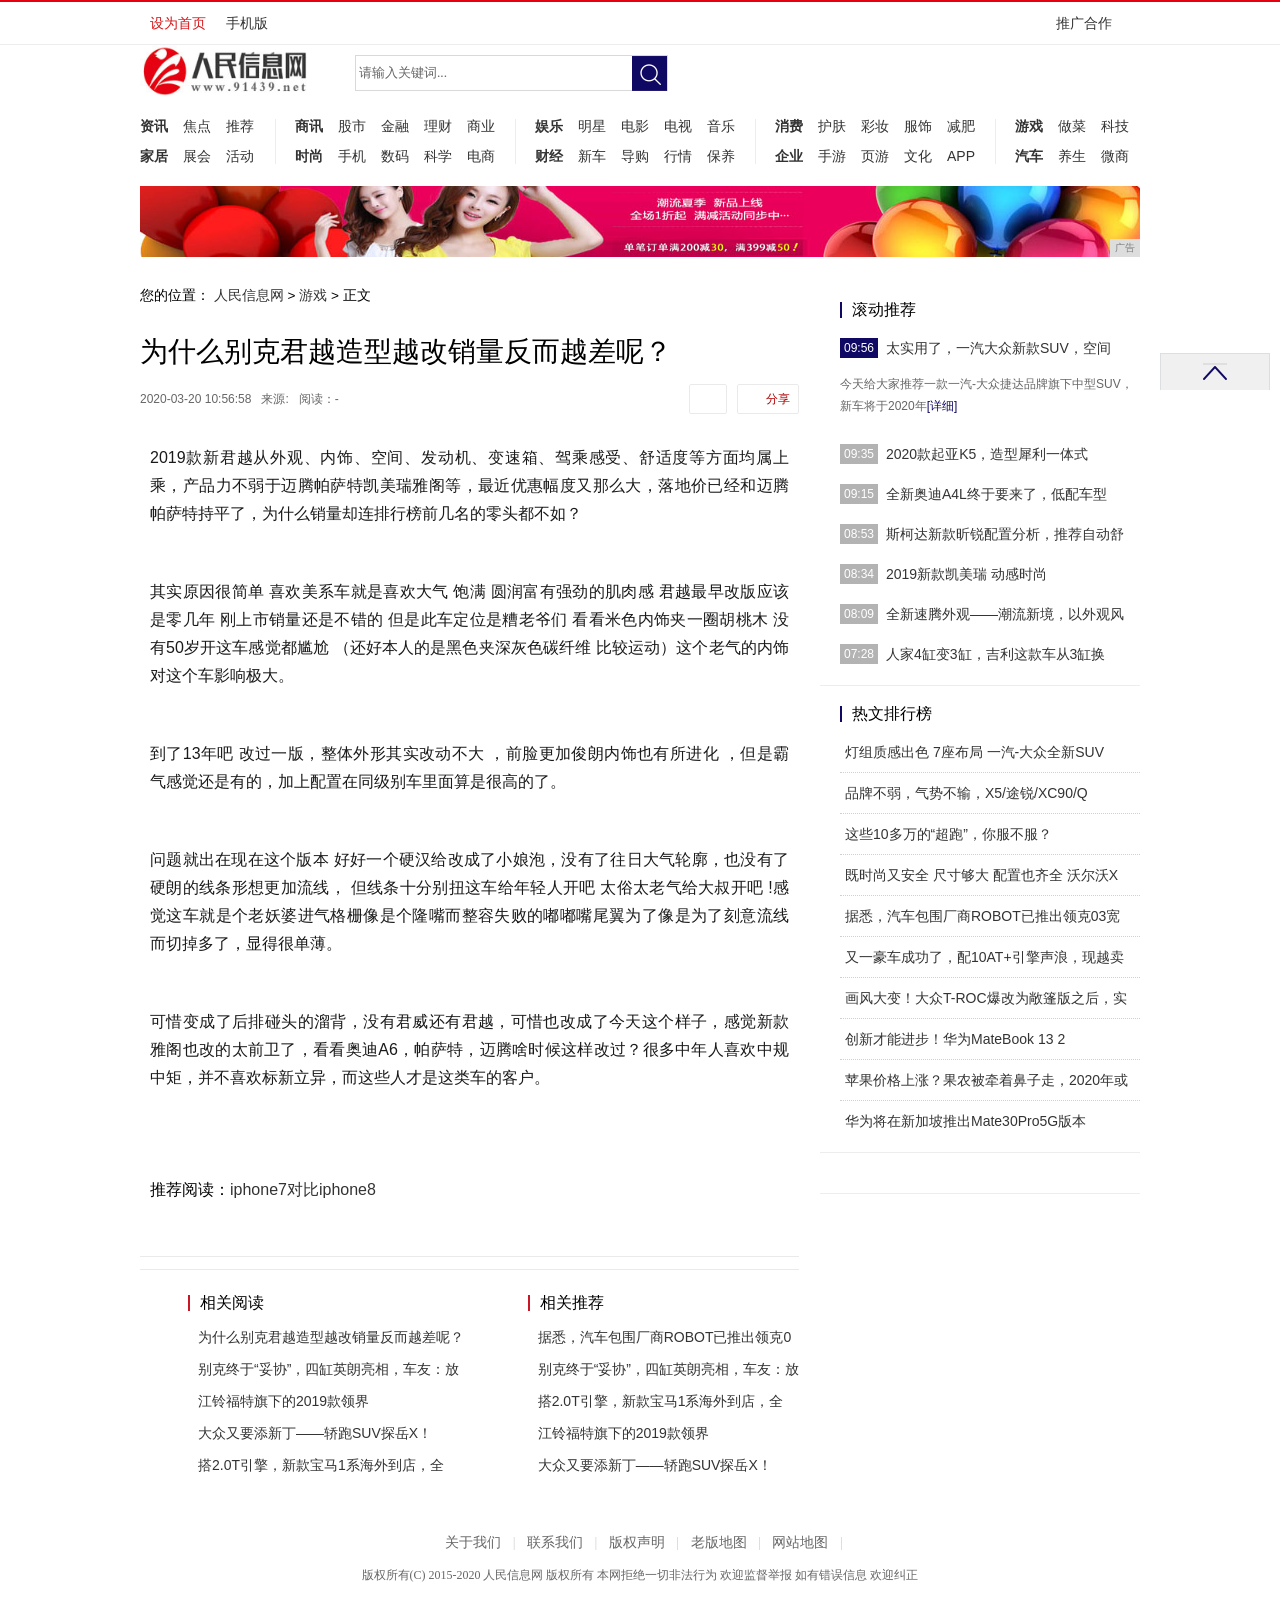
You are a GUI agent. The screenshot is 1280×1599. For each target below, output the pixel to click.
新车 (592, 156)
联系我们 (555, 1542)
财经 (549, 156)
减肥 (961, 126)
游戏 (1029, 126)
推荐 (240, 126)
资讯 (154, 126)
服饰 (918, 126)
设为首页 (178, 23)
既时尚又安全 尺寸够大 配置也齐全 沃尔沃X (981, 875)
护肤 (832, 126)
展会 (197, 156)
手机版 (247, 23)
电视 (678, 126)
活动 (240, 156)
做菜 (1072, 126)
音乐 (721, 126)
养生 (1072, 156)
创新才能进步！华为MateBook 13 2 (955, 1039)
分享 (778, 399)
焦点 (197, 126)
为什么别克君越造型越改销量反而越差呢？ (331, 1337)
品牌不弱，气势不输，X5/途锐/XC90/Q (966, 793)
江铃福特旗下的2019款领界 (283, 1401)
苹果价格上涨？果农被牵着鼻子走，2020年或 (986, 1080)
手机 (352, 156)
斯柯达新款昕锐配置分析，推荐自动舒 (1005, 534)
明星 (592, 126)
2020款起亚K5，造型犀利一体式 (987, 454)
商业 (481, 126)
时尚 (309, 156)
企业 (789, 156)
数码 (395, 156)
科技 (1115, 126)
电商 (481, 156)
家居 (154, 156)
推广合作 (1090, 29)
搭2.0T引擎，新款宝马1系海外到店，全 (321, 1465)
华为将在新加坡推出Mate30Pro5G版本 (965, 1121)
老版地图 (719, 1542)
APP (961, 156)
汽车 (1029, 156)
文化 (918, 156)
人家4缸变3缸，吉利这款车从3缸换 (995, 654)
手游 (832, 156)
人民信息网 (249, 295)
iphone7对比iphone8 (303, 1189)
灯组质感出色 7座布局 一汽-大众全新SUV (974, 752)
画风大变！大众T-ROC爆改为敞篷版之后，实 (986, 998)
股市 (352, 126)
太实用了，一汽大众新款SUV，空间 (998, 348)
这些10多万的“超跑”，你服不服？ (948, 834)
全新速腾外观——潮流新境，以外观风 (1005, 614)
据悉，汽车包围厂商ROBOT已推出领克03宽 (982, 916)
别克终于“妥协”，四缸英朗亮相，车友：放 (328, 1369)
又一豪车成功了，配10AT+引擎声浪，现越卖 (984, 957)
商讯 (309, 126)
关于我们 (473, 1542)
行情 (678, 156)
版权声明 (637, 1542)
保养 (721, 156)
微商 (1115, 156)
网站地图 (800, 1542)
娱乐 (549, 126)
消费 (789, 126)
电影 (635, 126)
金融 (395, 126)
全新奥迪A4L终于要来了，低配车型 (996, 494)
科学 (438, 156)
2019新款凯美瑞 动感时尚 (966, 574)
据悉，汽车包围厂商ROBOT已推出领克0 (665, 1337)
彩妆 (875, 126)
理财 (438, 126)
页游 (875, 156)
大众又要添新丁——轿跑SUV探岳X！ (315, 1433)
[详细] (942, 406)
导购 (635, 156)
